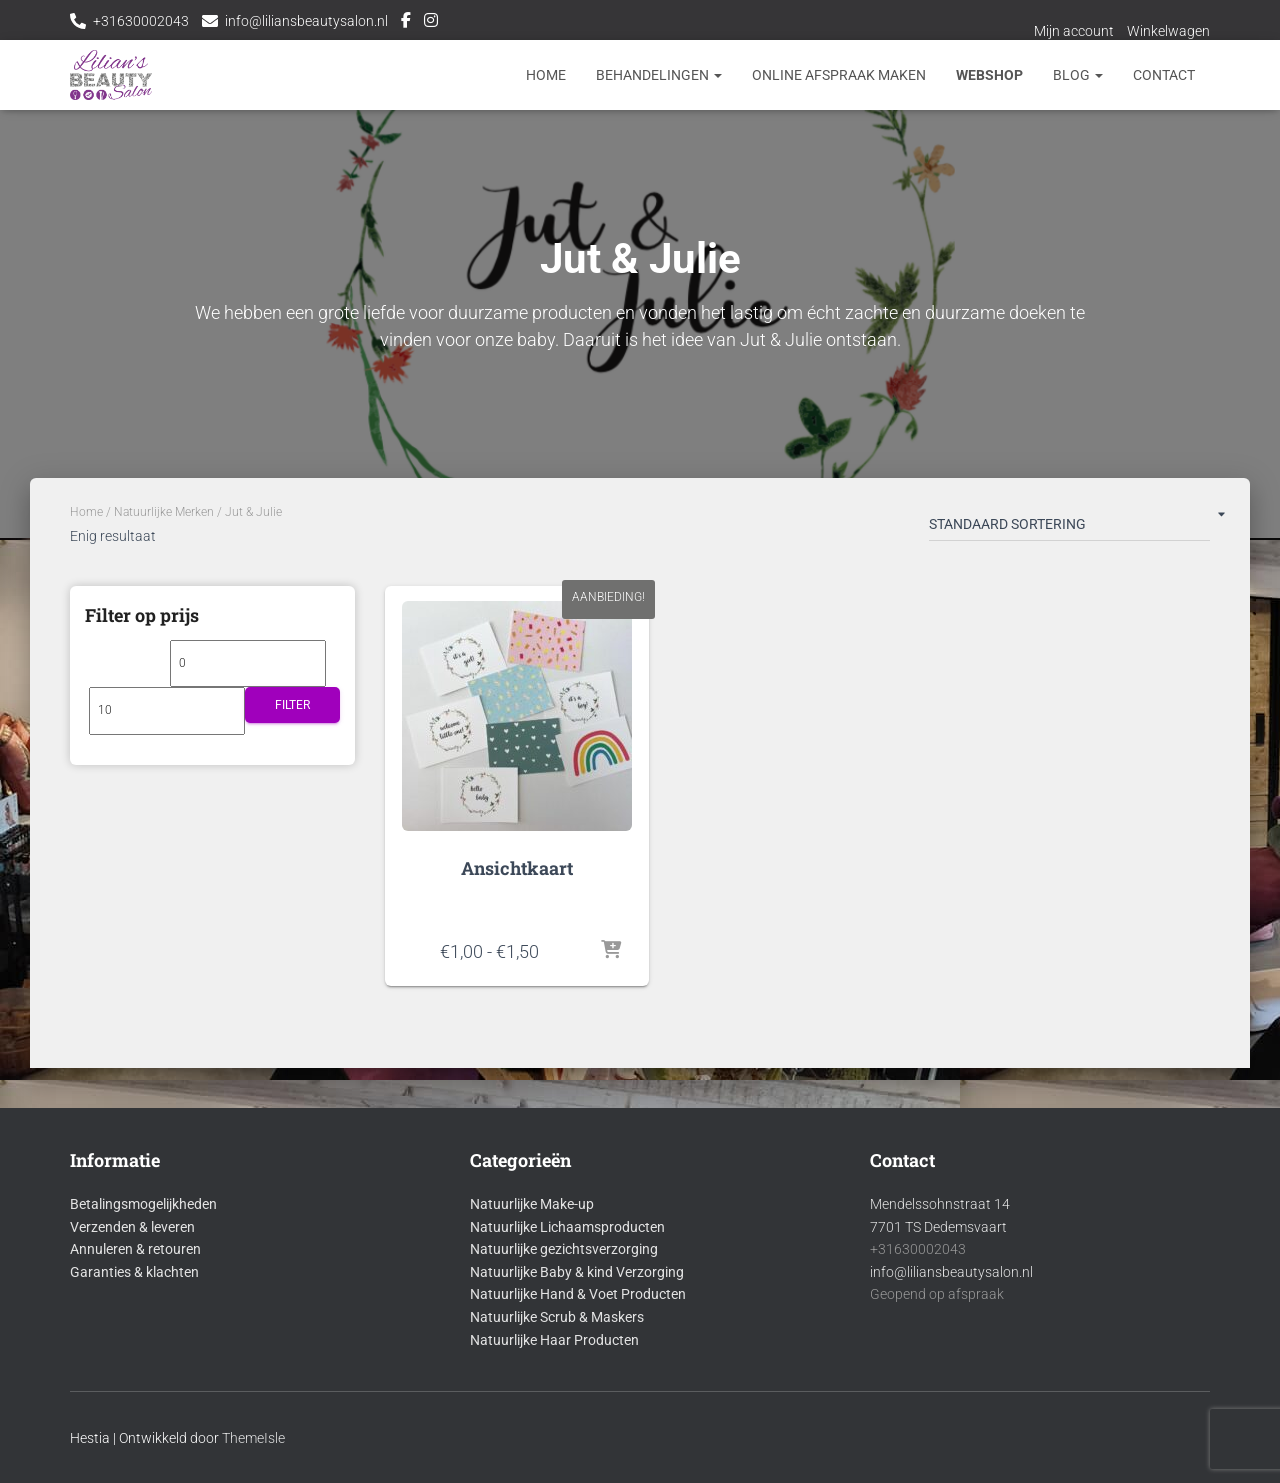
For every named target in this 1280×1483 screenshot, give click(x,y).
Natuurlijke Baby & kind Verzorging (577, 1272)
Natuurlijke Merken (164, 512)
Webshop (989, 75)
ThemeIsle (253, 1438)
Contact (1164, 75)
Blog (1078, 75)
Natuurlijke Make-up (532, 1204)
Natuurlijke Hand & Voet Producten (578, 1294)
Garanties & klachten (134, 1272)
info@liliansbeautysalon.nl (306, 21)
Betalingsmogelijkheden (143, 1204)
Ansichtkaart (517, 868)
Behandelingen (659, 75)
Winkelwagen (1168, 31)
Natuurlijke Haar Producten (554, 1340)
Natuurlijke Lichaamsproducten (567, 1227)
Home (546, 75)
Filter (292, 705)
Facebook (406, 23)
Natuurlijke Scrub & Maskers (557, 1317)
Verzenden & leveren (132, 1227)
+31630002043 (141, 21)
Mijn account (1074, 31)
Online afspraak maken (839, 75)
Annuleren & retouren (135, 1249)
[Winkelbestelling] (1069, 528)
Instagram (431, 23)
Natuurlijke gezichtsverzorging (564, 1249)
